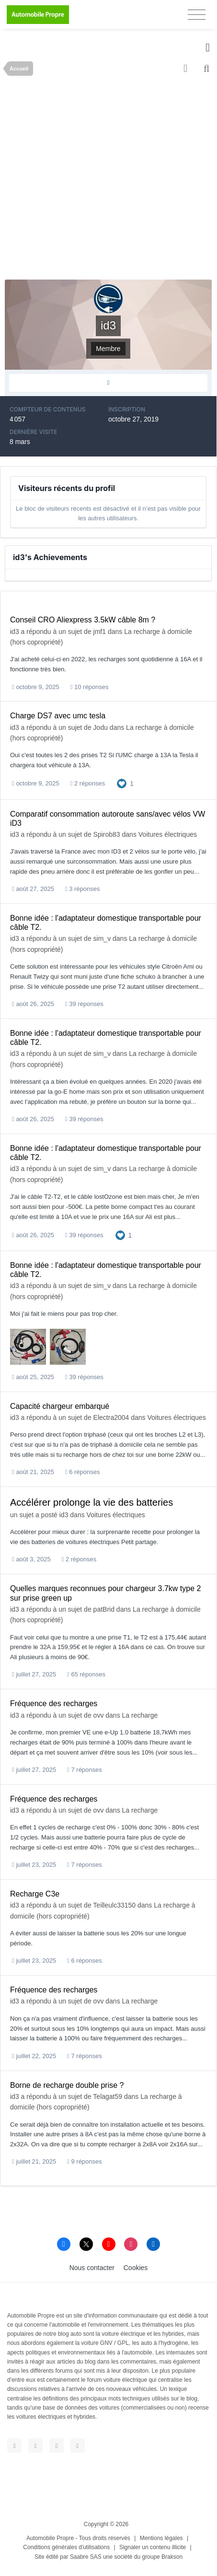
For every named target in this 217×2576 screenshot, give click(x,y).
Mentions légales (161, 2538)
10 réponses (89, 687)
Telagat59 (107, 2096)
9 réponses (84, 2161)
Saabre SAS (86, 2556)
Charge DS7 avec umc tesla (57, 716)
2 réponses (87, 783)
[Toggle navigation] (196, 14)
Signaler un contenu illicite (152, 2547)
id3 (14, 631)
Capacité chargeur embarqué (59, 1406)
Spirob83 (106, 834)
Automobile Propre (50, 2538)
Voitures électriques (167, 834)
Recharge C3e (34, 1894)
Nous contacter (91, 2268)
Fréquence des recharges (53, 1703)
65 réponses (86, 1674)
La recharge (140, 1715)
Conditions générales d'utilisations (66, 2547)
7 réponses (84, 1769)
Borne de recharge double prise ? (67, 2085)
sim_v (102, 938)
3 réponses (82, 888)
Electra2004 (111, 1417)
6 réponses (82, 1471)
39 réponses (84, 1003)
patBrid (103, 1609)
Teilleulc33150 (114, 1905)
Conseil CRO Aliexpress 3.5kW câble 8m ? (82, 620)
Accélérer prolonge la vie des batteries (91, 1502)
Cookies (136, 2268)
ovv (98, 1715)
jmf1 (99, 631)
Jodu (100, 727)
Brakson (172, 2556)
